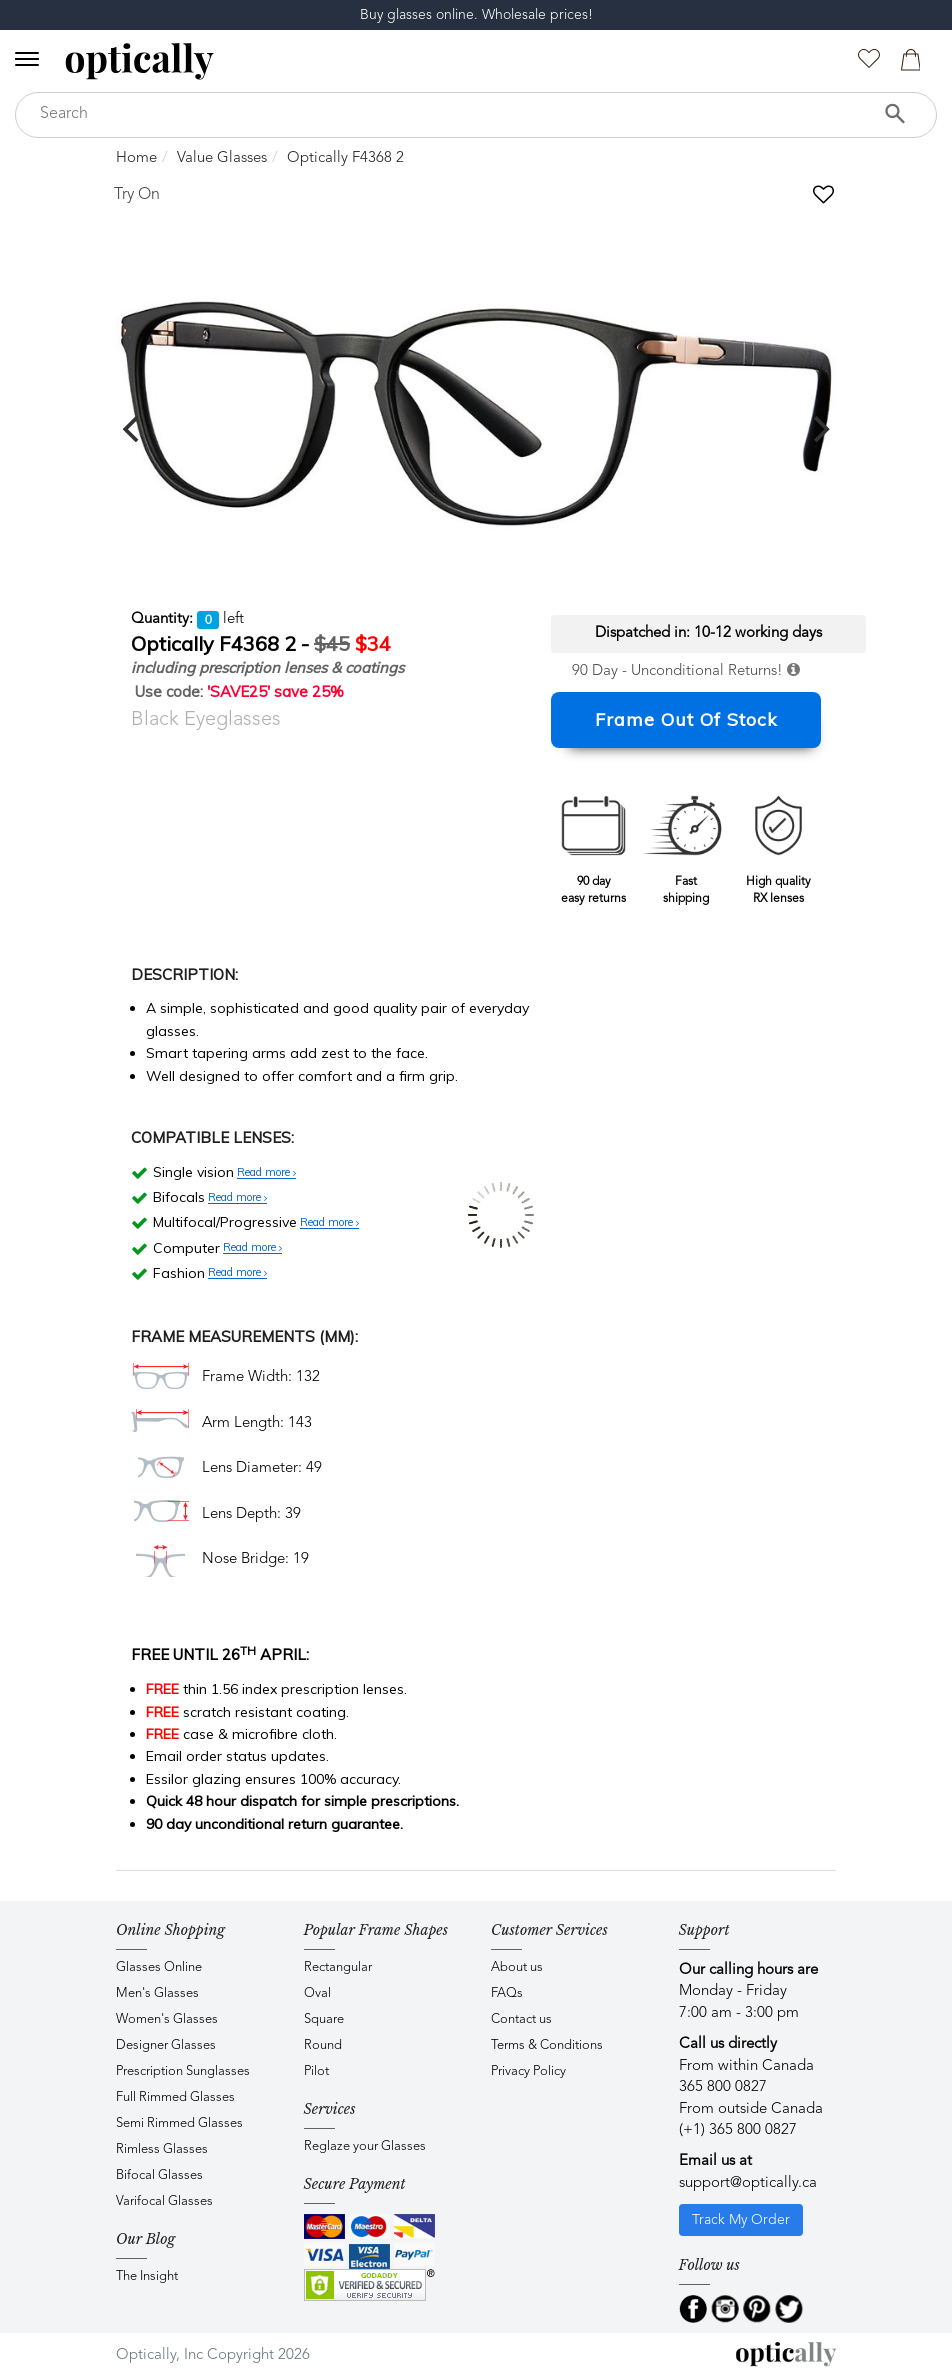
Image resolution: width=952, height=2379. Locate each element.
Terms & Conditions (547, 2045)
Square (324, 2019)
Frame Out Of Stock (686, 719)
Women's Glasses (167, 2019)
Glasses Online (159, 1967)
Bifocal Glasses (159, 2175)
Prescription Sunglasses (183, 2071)
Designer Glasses (166, 2045)
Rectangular (338, 1967)
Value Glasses (222, 158)
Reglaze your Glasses (365, 2146)
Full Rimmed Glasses (175, 2097)
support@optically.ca (748, 2183)
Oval (317, 1993)
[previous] (133, 429)
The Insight (147, 2276)
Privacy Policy (528, 2071)
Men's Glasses (157, 1993)
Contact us (521, 2019)
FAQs (507, 1993)
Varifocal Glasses (164, 2201)
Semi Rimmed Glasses (179, 2123)
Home (136, 158)
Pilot (316, 2071)
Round (323, 2045)
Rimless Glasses (162, 2149)
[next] (819, 429)
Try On (137, 195)
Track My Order (741, 2220)
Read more (266, 1173)
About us (517, 1967)
